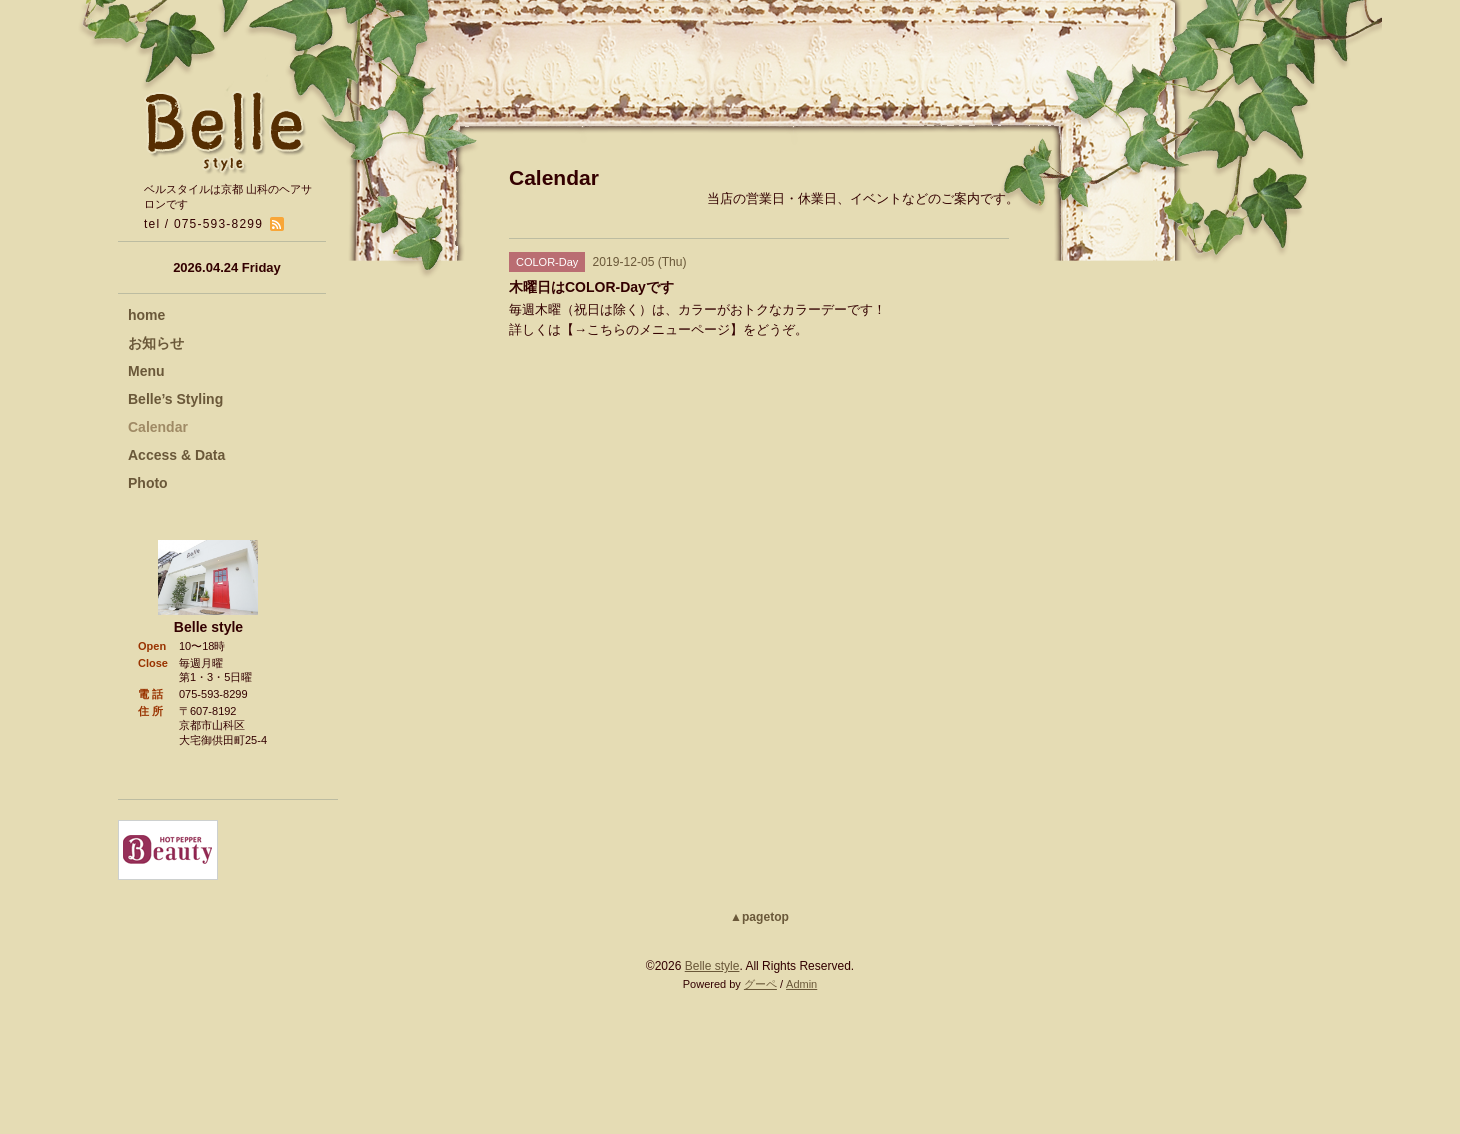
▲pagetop (759, 917)
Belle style (712, 966)
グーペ (760, 984)
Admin (801, 984)
